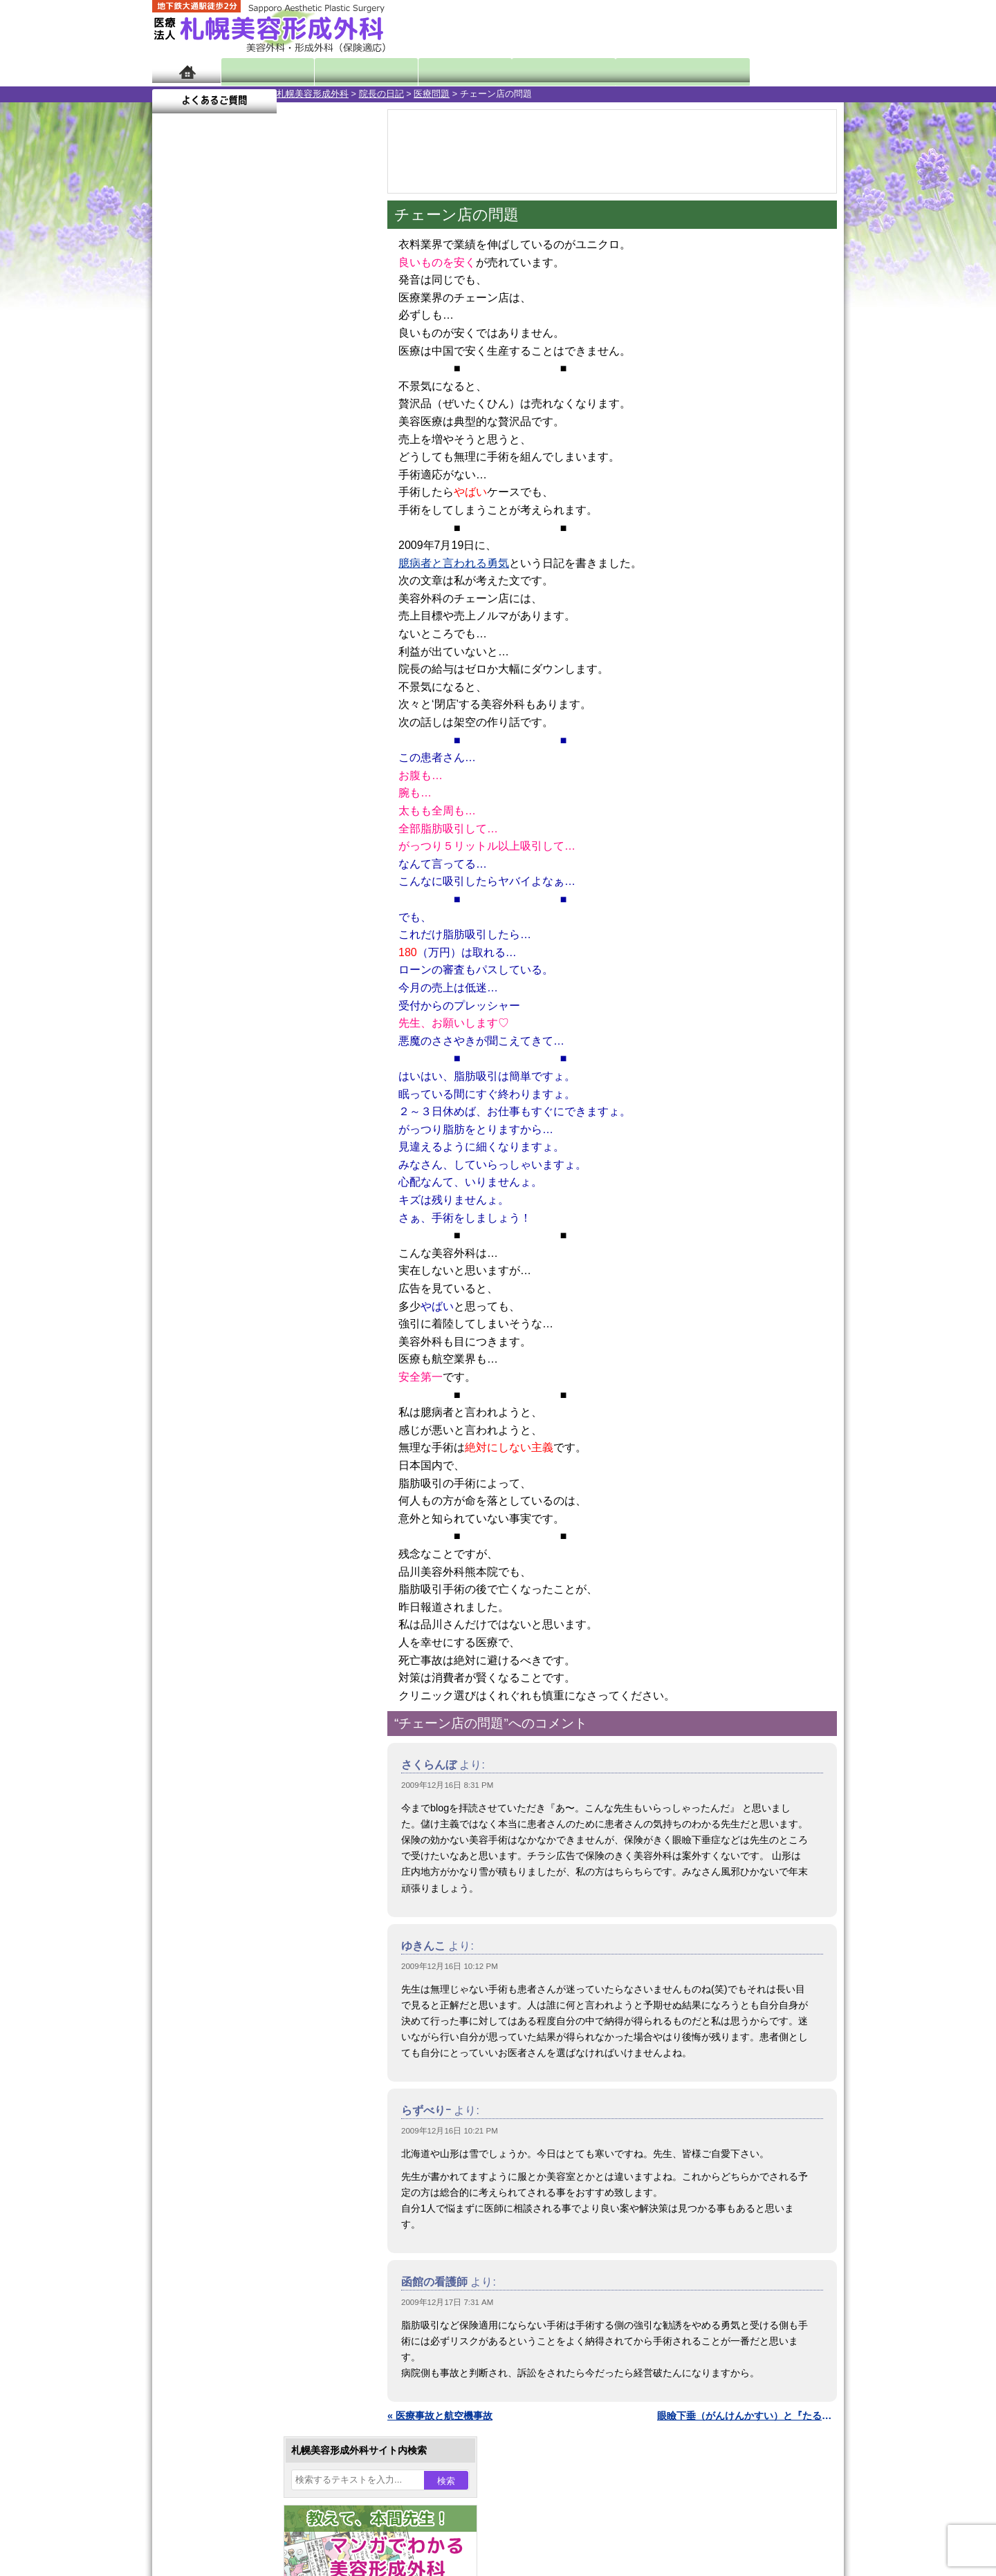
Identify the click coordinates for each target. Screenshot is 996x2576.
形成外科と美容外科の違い (237, 1740)
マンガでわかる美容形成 (352, 71)
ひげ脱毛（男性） (237, 1465)
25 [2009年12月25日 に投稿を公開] (308, 495)
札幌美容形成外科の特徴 (232, 1715)
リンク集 (198, 1865)
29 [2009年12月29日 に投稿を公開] (228, 516)
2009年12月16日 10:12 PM (449, 1966)
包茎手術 (218, 1540)
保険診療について (218, 1815)
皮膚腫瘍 (218, 1565)
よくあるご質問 (781, 71)
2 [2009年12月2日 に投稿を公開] (255, 433)
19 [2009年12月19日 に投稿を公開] (334, 474)
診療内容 (442, 71)
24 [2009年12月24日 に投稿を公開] (281, 495)
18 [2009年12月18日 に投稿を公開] (308, 474)
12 (274, 647)
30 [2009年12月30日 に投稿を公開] (255, 516)
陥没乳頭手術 (227, 1241)
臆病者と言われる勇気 (453, 563)
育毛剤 (213, 1490)
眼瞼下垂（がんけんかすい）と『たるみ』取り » (747, 2415)
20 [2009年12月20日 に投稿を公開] (175, 495)
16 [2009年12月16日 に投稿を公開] (255, 474)
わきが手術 (248, 1341)
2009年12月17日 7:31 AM (447, 2302)
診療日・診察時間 (650, 71)
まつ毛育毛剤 (227, 1515)
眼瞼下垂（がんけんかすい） (261, 1216)
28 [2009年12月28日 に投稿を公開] (202, 516)
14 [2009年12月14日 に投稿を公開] (202, 474)
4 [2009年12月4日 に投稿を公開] (308, 433)
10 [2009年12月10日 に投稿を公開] (281, 454)
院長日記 (262, 71)
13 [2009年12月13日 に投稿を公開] (175, 474)
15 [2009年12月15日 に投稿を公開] (228, 474)
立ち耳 (213, 1391)
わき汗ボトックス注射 (247, 1366)
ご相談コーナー (719, 27)
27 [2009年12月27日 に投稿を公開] (175, 516)
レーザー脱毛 (227, 1415)
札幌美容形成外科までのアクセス (251, 1765)
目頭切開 (218, 1590)
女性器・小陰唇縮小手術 (251, 1266)
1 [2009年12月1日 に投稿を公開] (229, 433)
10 (246, 647)
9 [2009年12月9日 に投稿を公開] (255, 454)
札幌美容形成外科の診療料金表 (247, 1790)
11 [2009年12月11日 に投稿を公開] (308, 454)
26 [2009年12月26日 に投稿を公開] (334, 495)
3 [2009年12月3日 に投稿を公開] (281, 433)
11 (260, 647)
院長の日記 (256, 93)
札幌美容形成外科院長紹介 (237, 1840)
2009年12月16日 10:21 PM (449, 2131)
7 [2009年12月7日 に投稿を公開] (202, 454)
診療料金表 (532, 71)
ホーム (186, 71)
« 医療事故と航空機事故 (439, 2415)
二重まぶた (222, 1291)
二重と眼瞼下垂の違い (227, 1316)
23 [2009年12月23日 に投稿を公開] (255, 495)
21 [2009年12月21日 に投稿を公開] (202, 495)
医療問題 (307, 93)
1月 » (215, 543)
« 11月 (176, 543)
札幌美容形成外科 (188, 93)
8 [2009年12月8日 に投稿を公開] (229, 454)
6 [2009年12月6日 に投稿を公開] (175, 454)
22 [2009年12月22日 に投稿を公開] (228, 495)
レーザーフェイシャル (247, 1440)
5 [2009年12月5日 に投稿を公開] (335, 433)
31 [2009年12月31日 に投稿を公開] (281, 516)
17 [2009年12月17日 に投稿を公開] (281, 474)
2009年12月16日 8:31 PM (447, 1785)
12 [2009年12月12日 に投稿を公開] (334, 454)
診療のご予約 (802, 27)
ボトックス (222, 1615)
